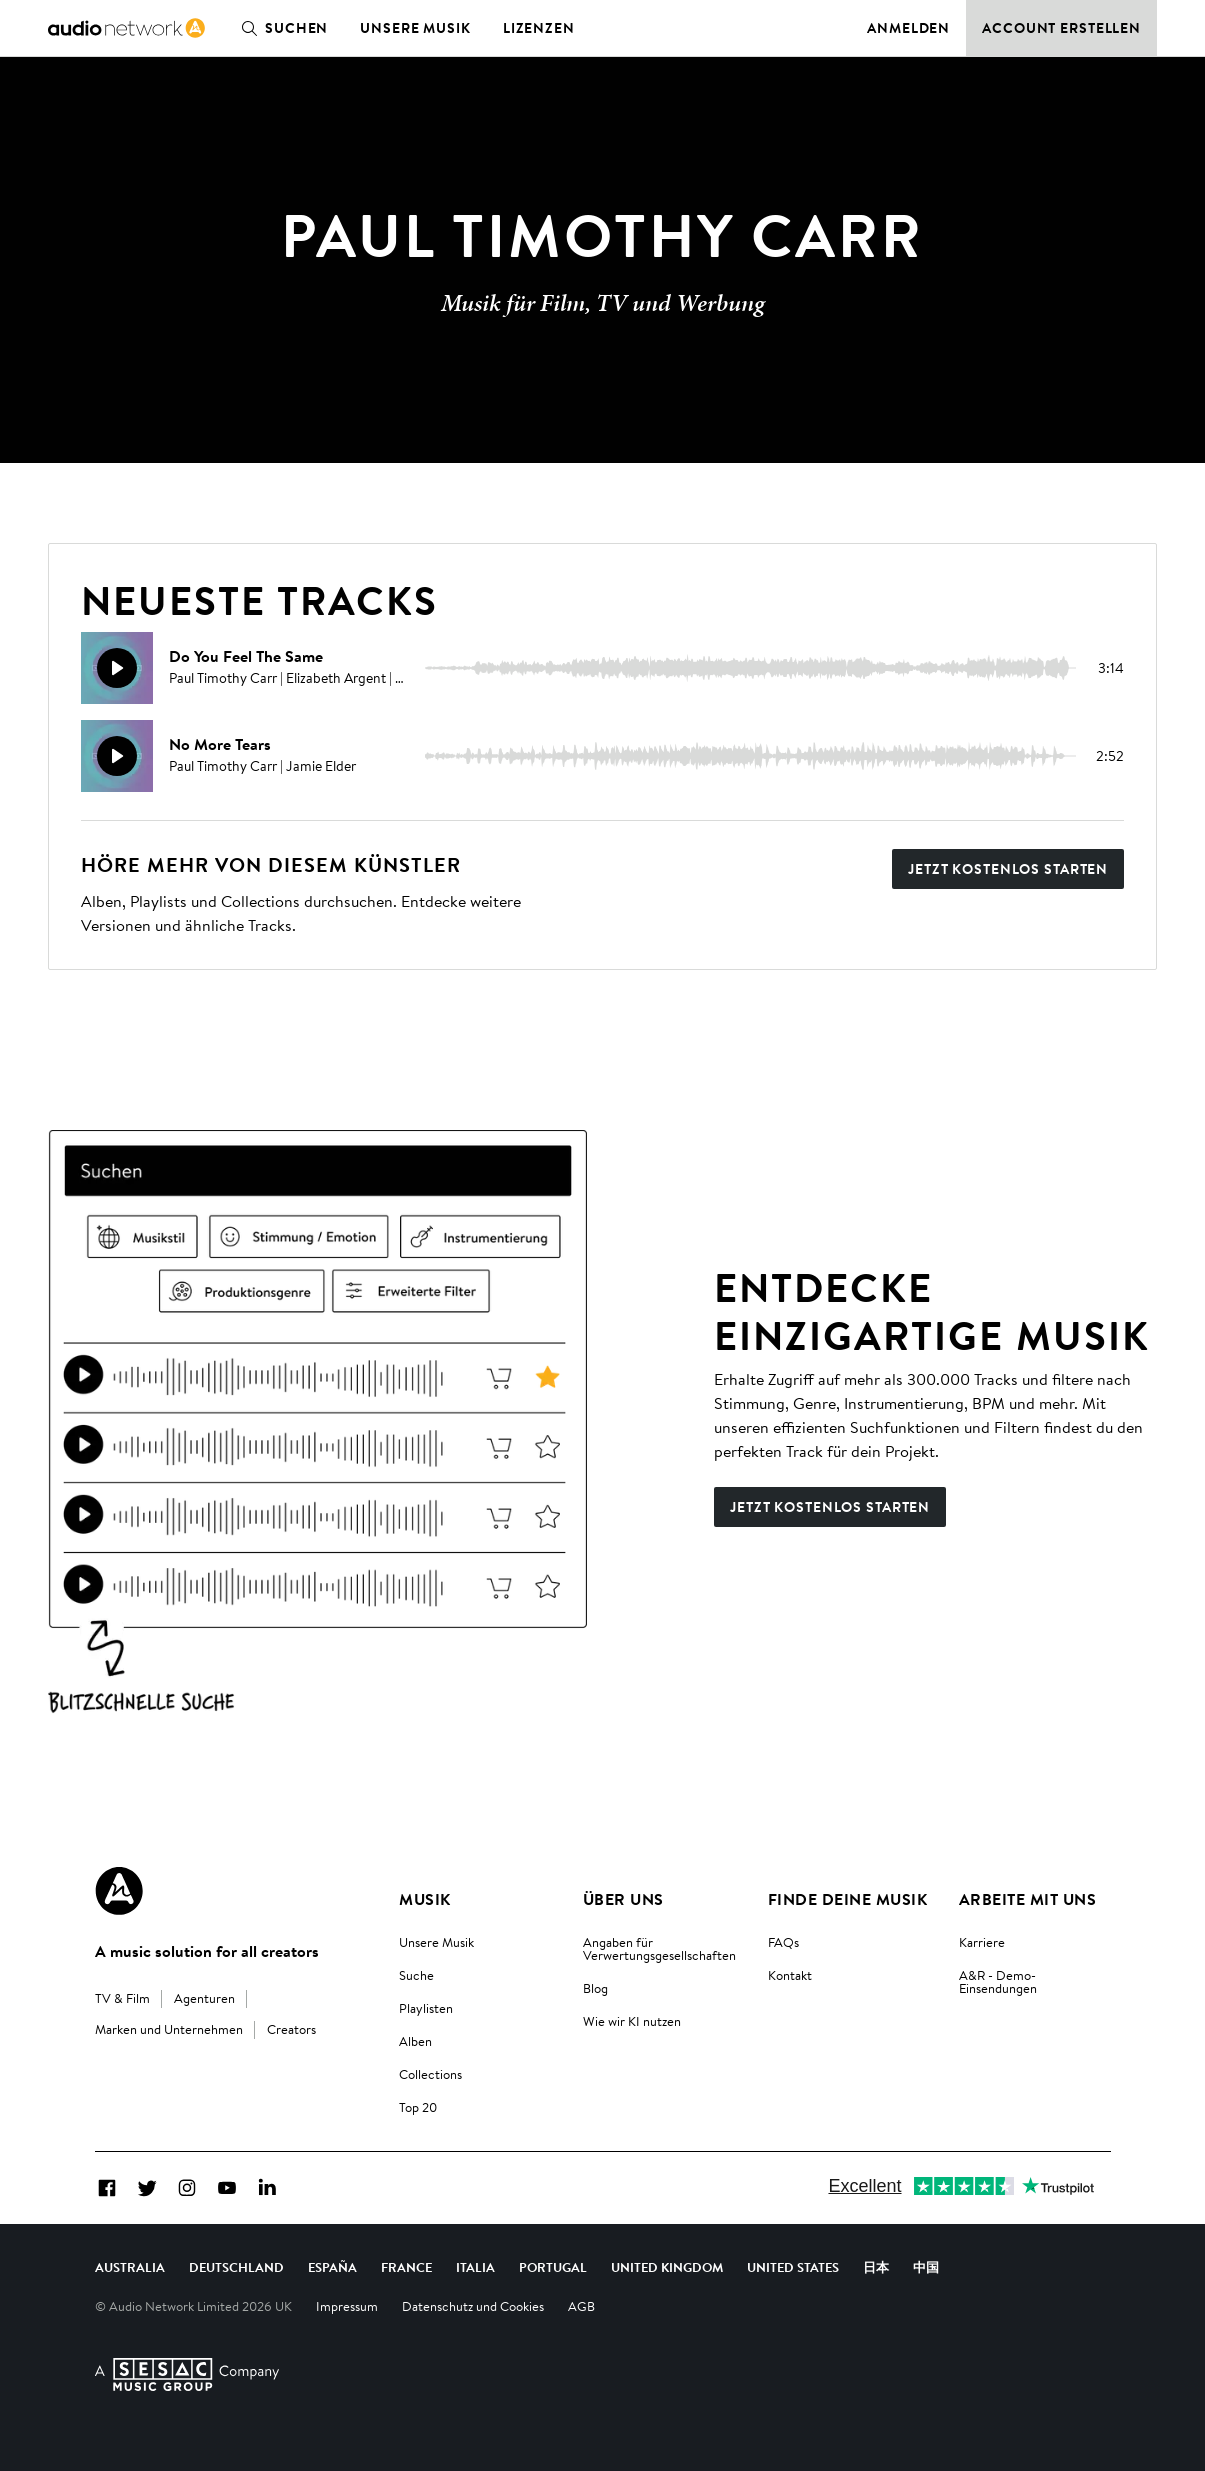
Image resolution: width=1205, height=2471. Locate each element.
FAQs (783, 1942)
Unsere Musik (415, 28)
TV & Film (122, 1998)
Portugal (553, 2267)
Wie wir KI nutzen (632, 2021)
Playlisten (426, 2008)
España (332, 2267)
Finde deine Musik (847, 1899)
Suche (416, 1975)
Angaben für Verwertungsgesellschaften (659, 1948)
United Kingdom (667, 2267)
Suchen (280, 28)
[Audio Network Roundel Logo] (119, 1891)
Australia (130, 2267)
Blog (595, 1988)
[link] (126, 28)
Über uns (623, 1899)
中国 (926, 2267)
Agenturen (204, 1998)
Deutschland (236, 2267)
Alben (415, 2041)
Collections (430, 2074)
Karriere (982, 1942)
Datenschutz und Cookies (473, 2306)
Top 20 (418, 2107)
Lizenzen (539, 28)
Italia (475, 2267)
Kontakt (790, 1975)
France (406, 2267)
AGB (581, 2306)
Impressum (347, 2306)
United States (793, 2267)
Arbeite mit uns (1027, 1899)
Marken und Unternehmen (169, 2029)
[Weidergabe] (117, 668)
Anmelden (908, 28)
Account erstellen (1061, 28)
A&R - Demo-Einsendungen (998, 1981)
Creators (291, 2029)
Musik (424, 1899)
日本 (876, 2267)
